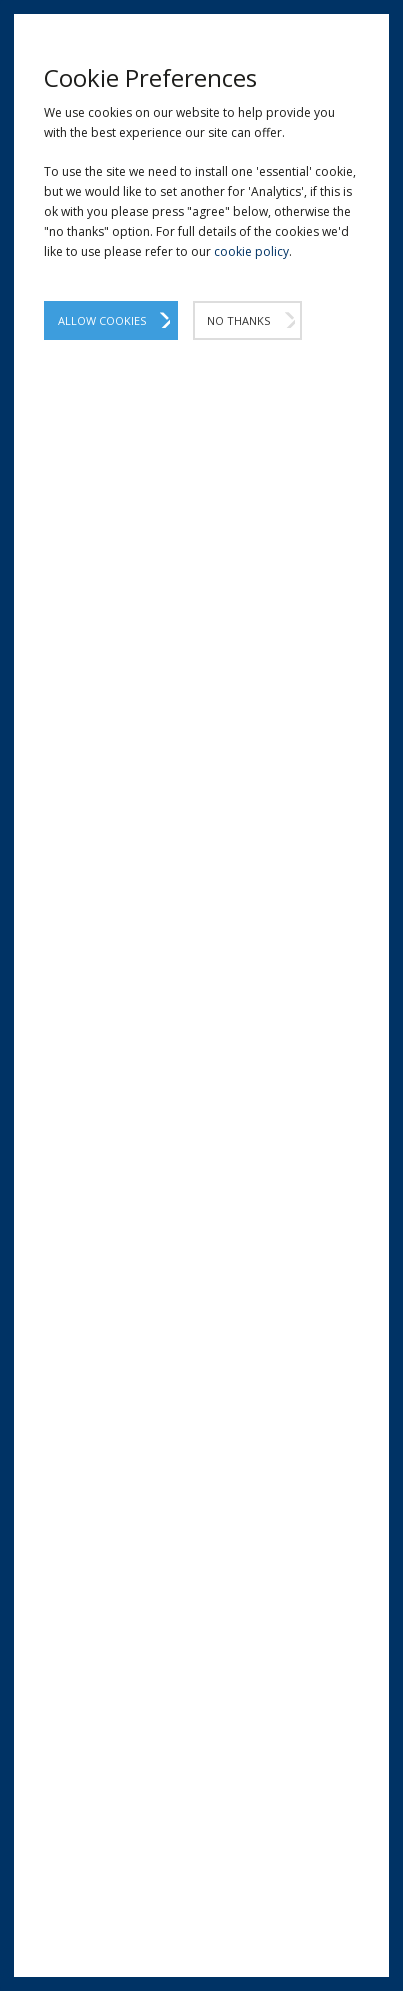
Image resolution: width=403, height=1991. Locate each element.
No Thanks (238, 320)
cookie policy (251, 251)
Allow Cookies (102, 320)
